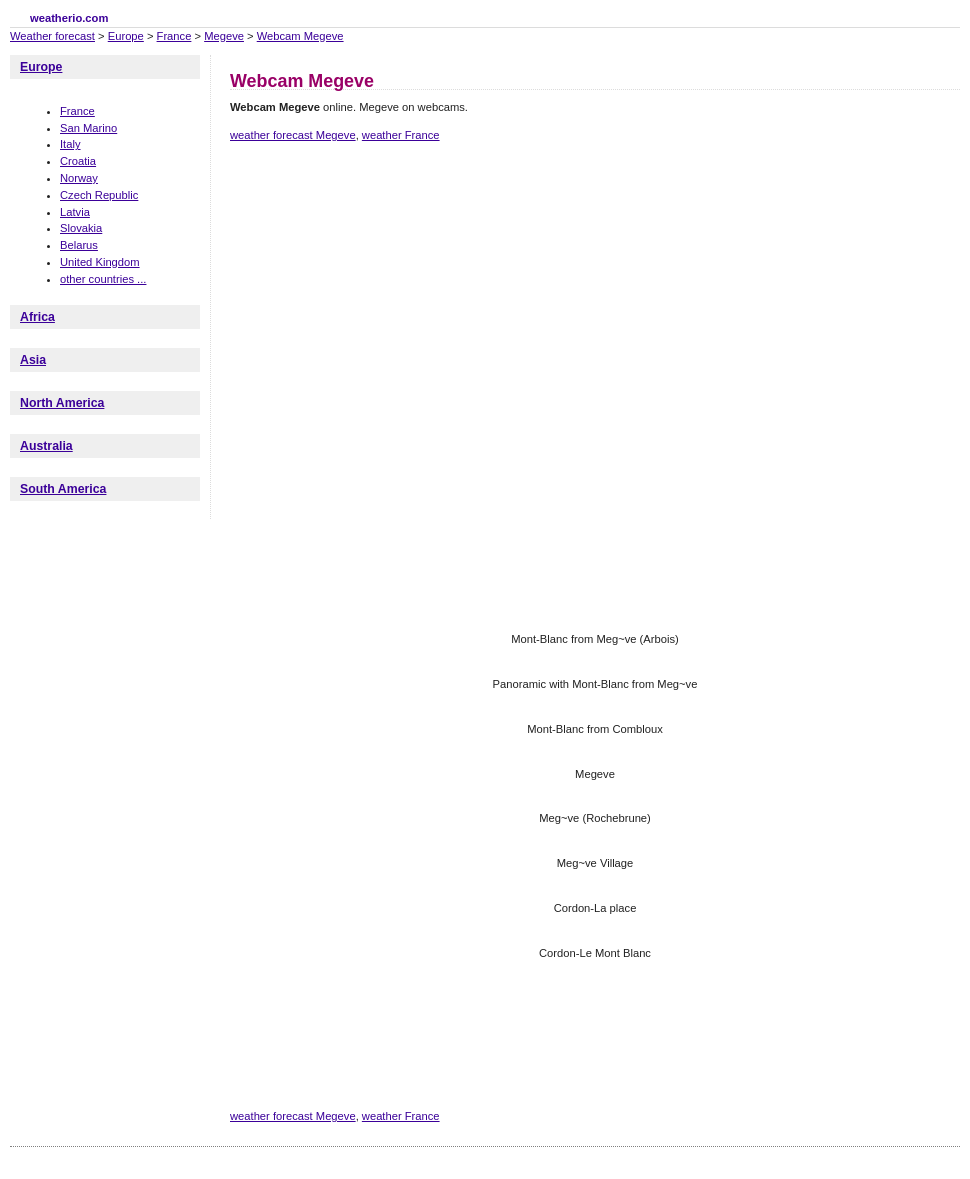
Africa (37, 317)
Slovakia (81, 228)
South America (63, 489)
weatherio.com (69, 18)
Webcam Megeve (300, 36)
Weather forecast (52, 36)
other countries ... (103, 279)
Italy (70, 144)
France (174, 36)
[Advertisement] (302, 245)
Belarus (79, 245)
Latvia (75, 212)
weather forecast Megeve (293, 135)
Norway (79, 178)
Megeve (224, 36)
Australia (46, 446)
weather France (401, 135)
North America (62, 403)
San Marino (88, 128)
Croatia (78, 161)
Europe (126, 36)
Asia (33, 360)
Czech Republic (99, 195)
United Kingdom (100, 262)
